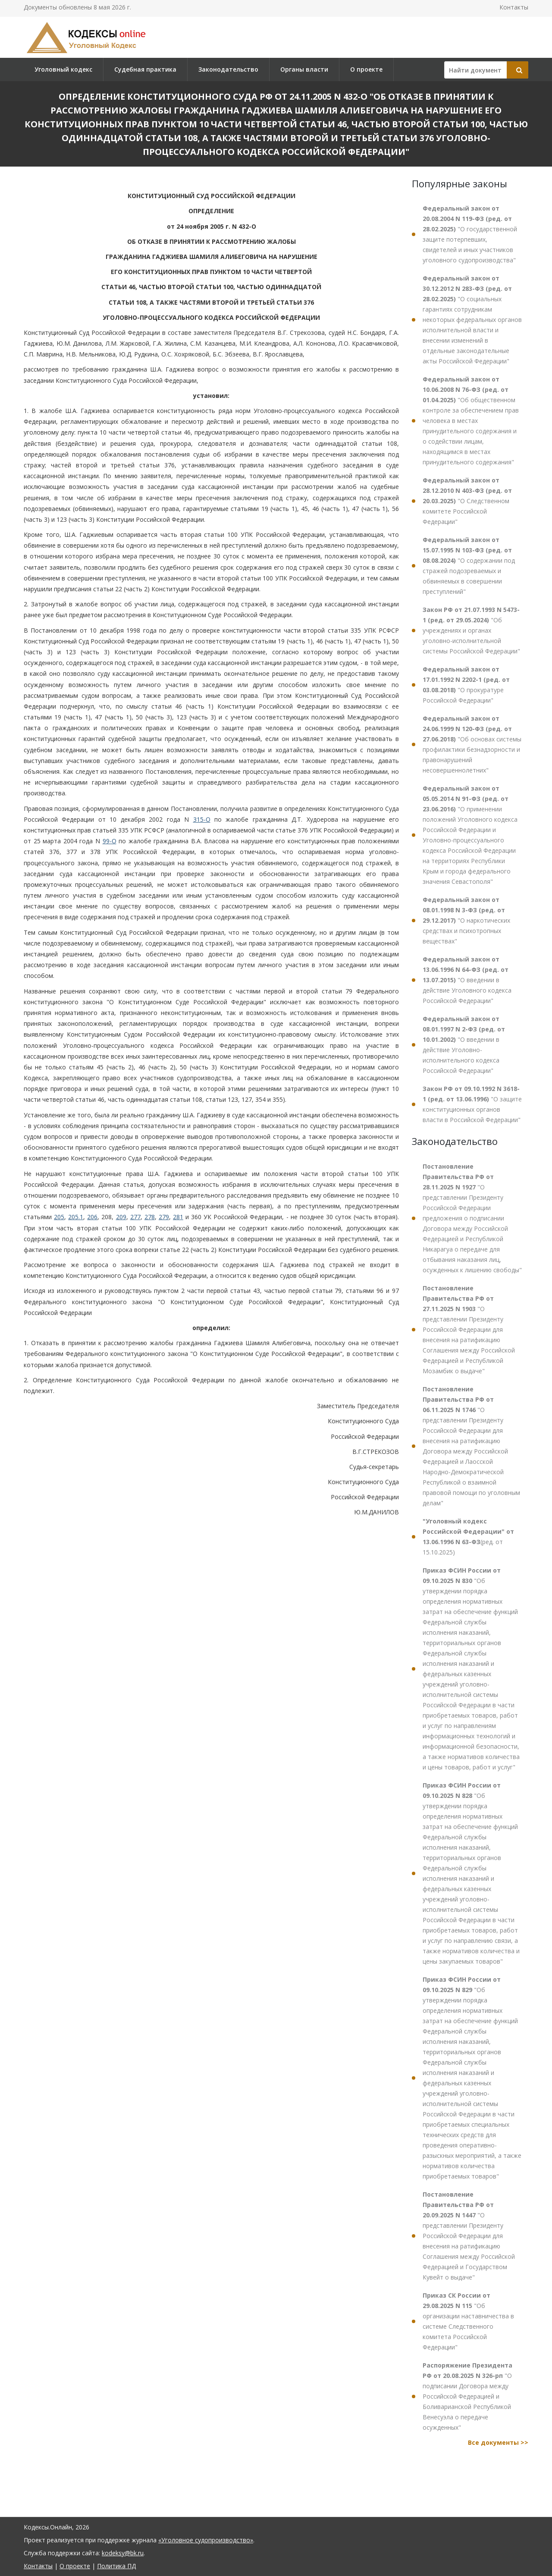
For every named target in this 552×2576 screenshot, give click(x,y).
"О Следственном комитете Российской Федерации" (467, 501)
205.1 (75, 1217)
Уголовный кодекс (63, 69)
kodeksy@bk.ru (123, 2553)
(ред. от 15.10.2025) (468, 1536)
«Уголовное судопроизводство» (205, 2540)
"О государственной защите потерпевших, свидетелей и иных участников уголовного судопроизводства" (470, 234)
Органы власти (304, 69)
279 (164, 1217)
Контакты (513, 7)
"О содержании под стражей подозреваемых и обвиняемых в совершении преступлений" (469, 566)
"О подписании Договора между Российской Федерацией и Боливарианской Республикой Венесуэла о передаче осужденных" (467, 2396)
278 (149, 1217)
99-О (109, 841)
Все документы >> (498, 2442)
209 (121, 1217)
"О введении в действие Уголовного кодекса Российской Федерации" (467, 980)
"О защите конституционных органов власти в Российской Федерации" (472, 1104)
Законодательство (228, 69)
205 (59, 1217)
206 (92, 1217)
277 (135, 1217)
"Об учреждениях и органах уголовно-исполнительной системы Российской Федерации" (471, 630)
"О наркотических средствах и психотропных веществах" (466, 920)
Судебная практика (145, 69)
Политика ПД (116, 2566)
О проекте (366, 69)
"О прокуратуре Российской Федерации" (466, 684)
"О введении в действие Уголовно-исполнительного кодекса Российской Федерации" (464, 1045)
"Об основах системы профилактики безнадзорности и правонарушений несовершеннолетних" (472, 744)
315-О (201, 819)
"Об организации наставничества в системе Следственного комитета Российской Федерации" (468, 2321)
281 (178, 1217)
